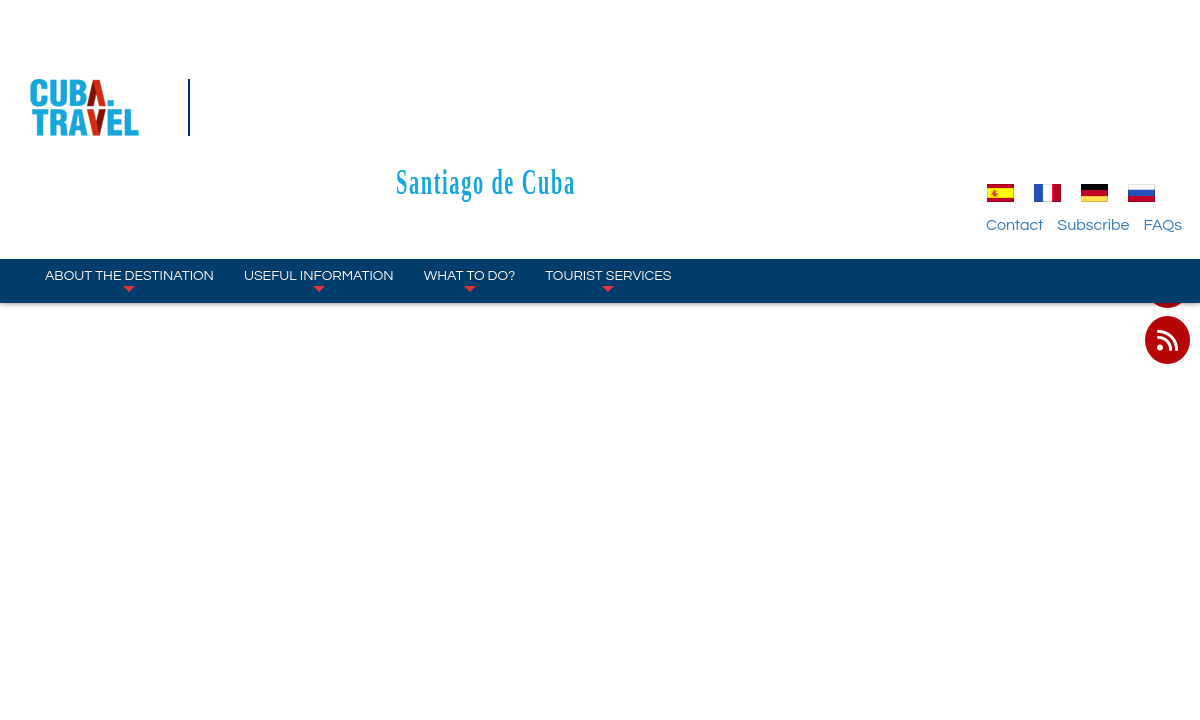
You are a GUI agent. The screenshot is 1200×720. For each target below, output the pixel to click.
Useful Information (319, 160)
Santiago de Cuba (600, 61)
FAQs (1162, 105)
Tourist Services (608, 160)
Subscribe (1093, 105)
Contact (1014, 105)
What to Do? (470, 160)
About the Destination (129, 160)
